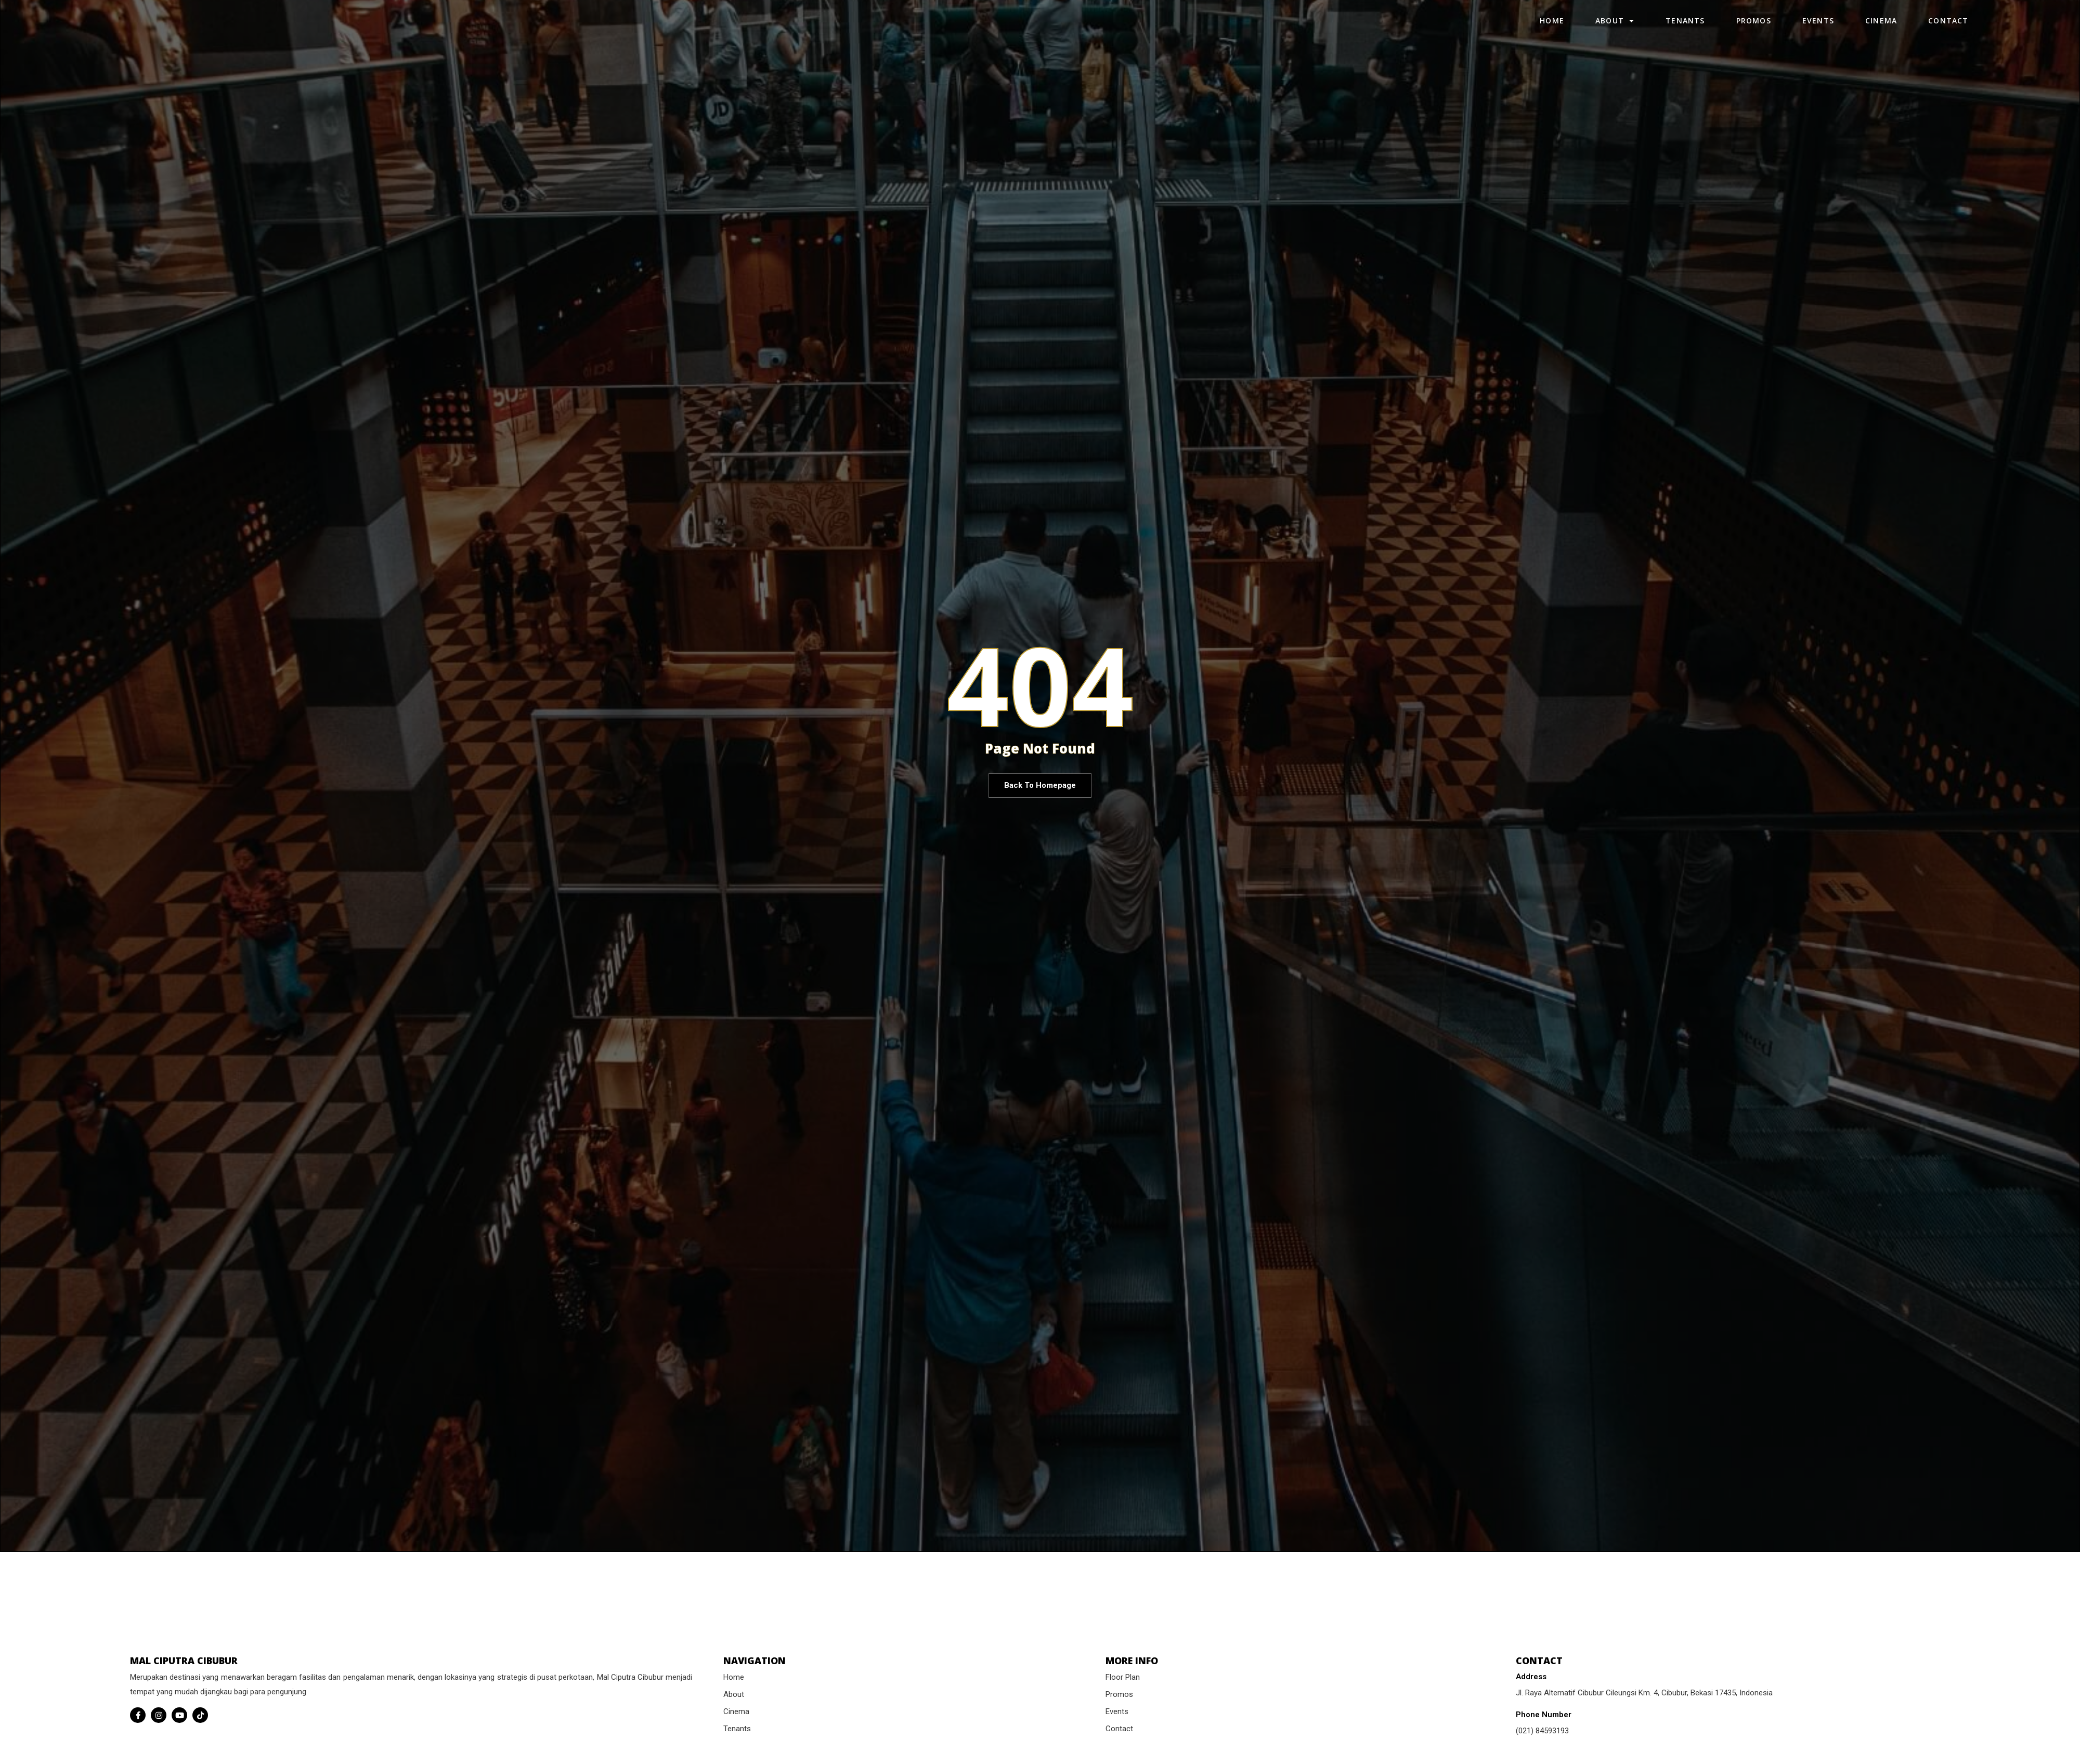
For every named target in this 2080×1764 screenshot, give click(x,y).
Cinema (1881, 30)
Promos (1753, 30)
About (1614, 30)
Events (1818, 30)
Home (1552, 30)
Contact (1948, 30)
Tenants (1685, 30)
